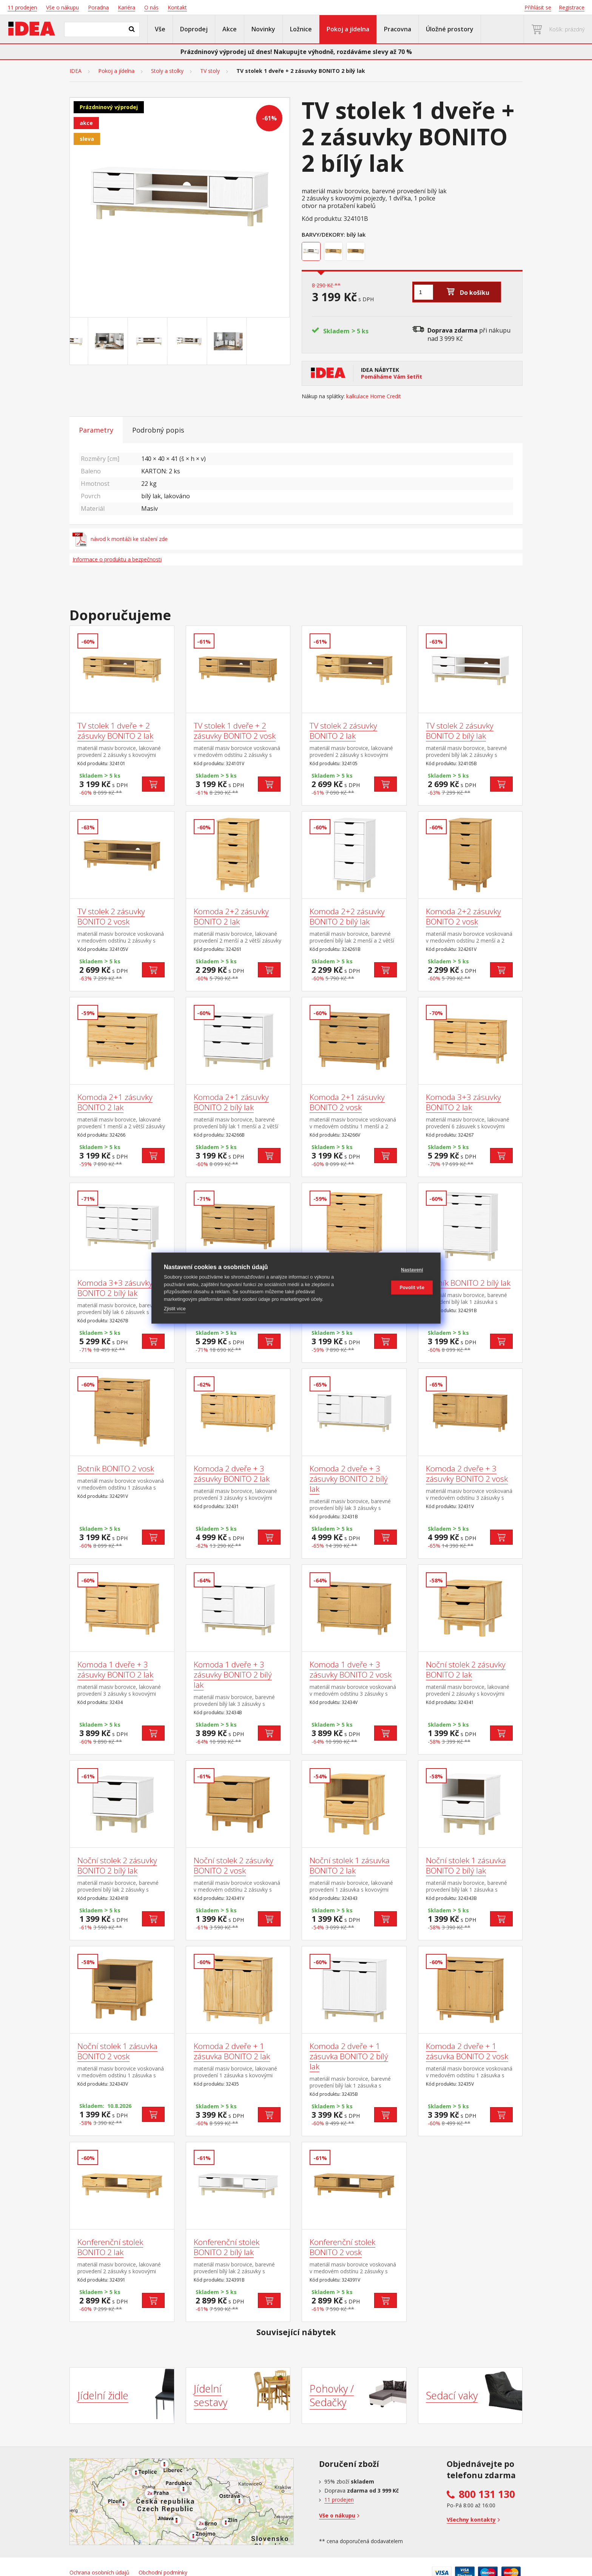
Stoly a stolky (167, 71)
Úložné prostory (449, 29)
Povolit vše (391, 1287)
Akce (229, 29)
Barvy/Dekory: (323, 234)
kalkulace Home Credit (373, 396)
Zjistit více (175, 1308)
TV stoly (210, 71)
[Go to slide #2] (140, 341)
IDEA (75, 71)
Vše (160, 29)
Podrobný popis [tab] (158, 429)
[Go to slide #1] (100, 341)
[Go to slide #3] (180, 341)
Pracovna (397, 29)
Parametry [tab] (96, 429)
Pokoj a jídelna (348, 29)
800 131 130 (487, 2494)
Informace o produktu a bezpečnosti (117, 559)
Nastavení (392, 1270)
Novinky (263, 29)
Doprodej (194, 29)
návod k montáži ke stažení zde (120, 539)
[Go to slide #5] (259, 341)
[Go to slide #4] (219, 341)
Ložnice (301, 29)
